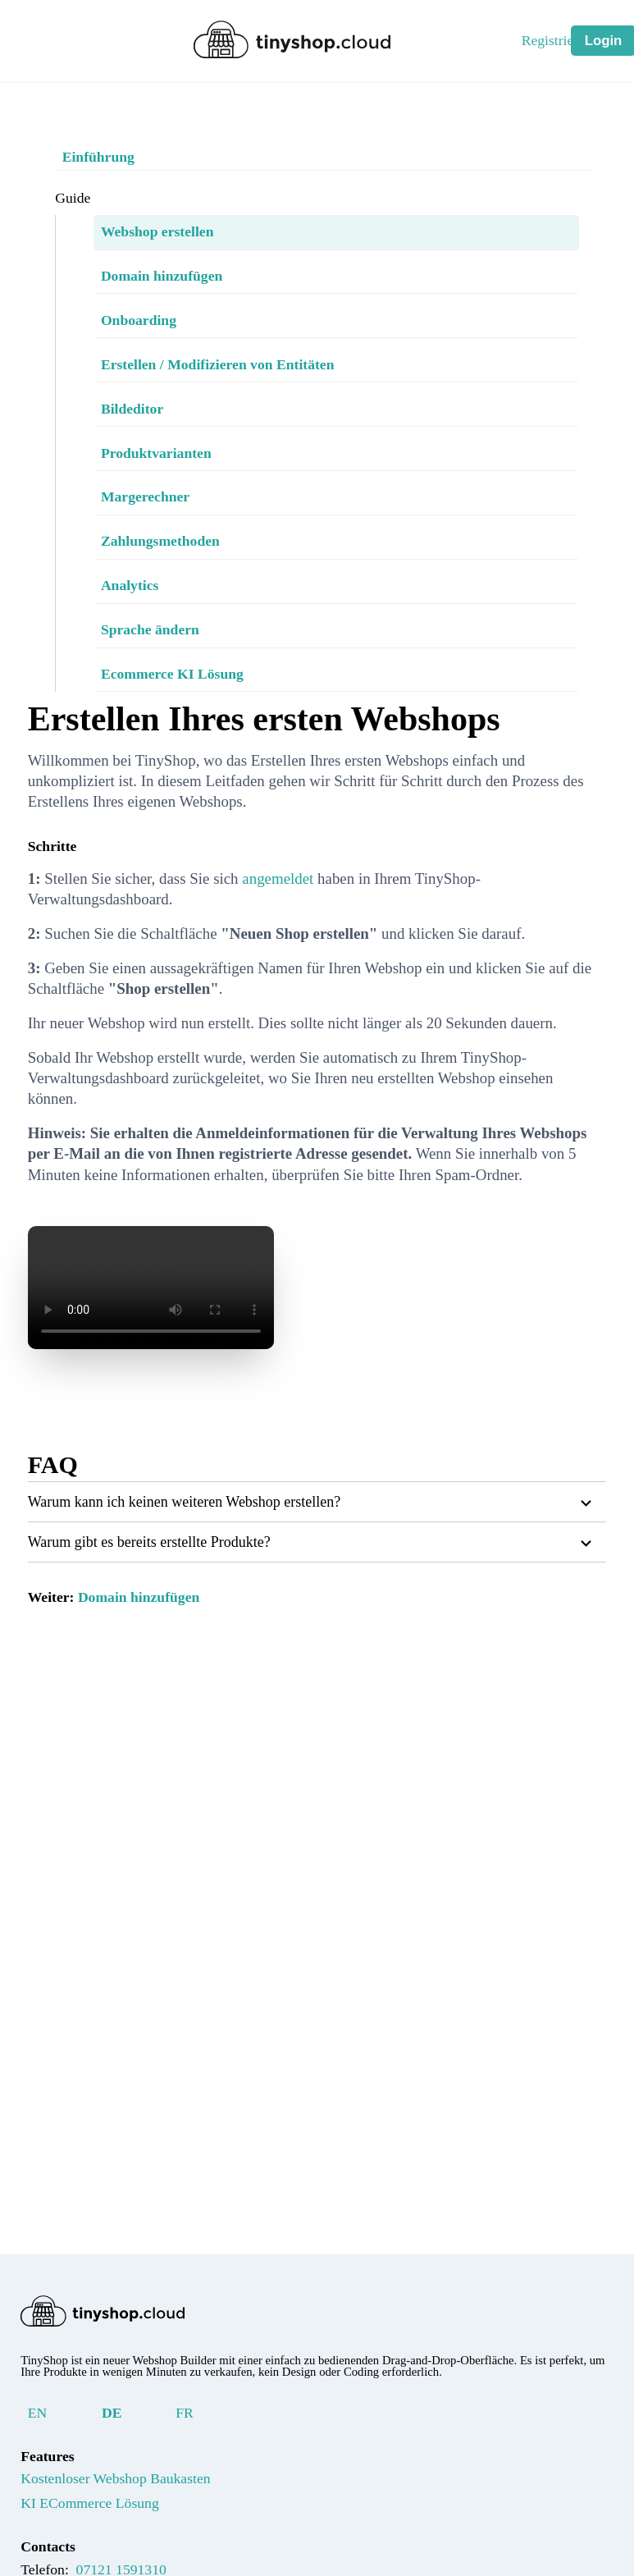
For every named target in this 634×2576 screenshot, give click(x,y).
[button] (317, 1562)
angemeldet (328, 877)
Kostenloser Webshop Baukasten (142, 2490)
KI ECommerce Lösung (105, 2515)
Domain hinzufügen (158, 1658)
